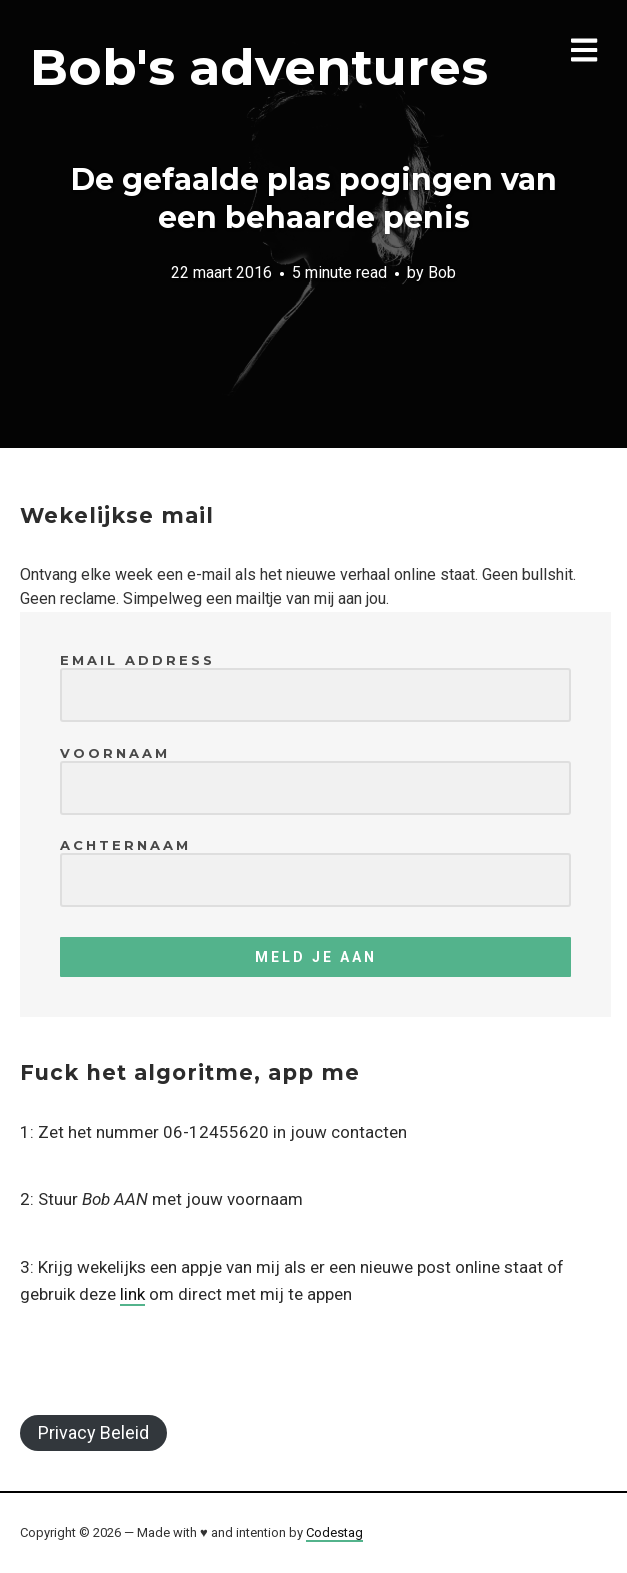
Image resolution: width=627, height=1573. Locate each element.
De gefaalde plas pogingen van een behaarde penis (314, 198)
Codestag (334, 1532)
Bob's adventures (259, 67)
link (132, 1294)
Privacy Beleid (93, 1432)
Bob (442, 272)
